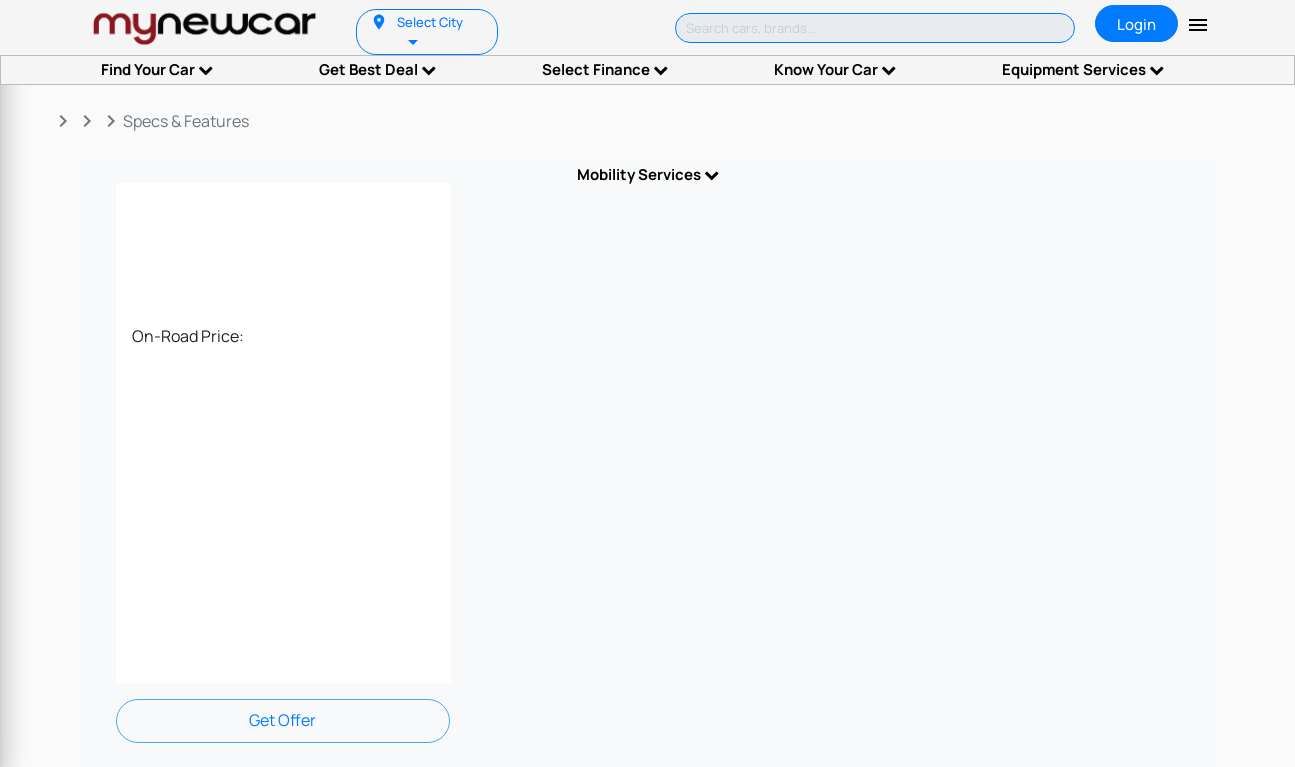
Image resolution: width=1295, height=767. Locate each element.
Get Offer (282, 720)
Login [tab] (1136, 24)
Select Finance (605, 69)
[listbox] (415, 40)
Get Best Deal (377, 69)
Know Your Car (835, 69)
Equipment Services (1083, 69)
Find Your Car (157, 69)
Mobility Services (648, 174)
